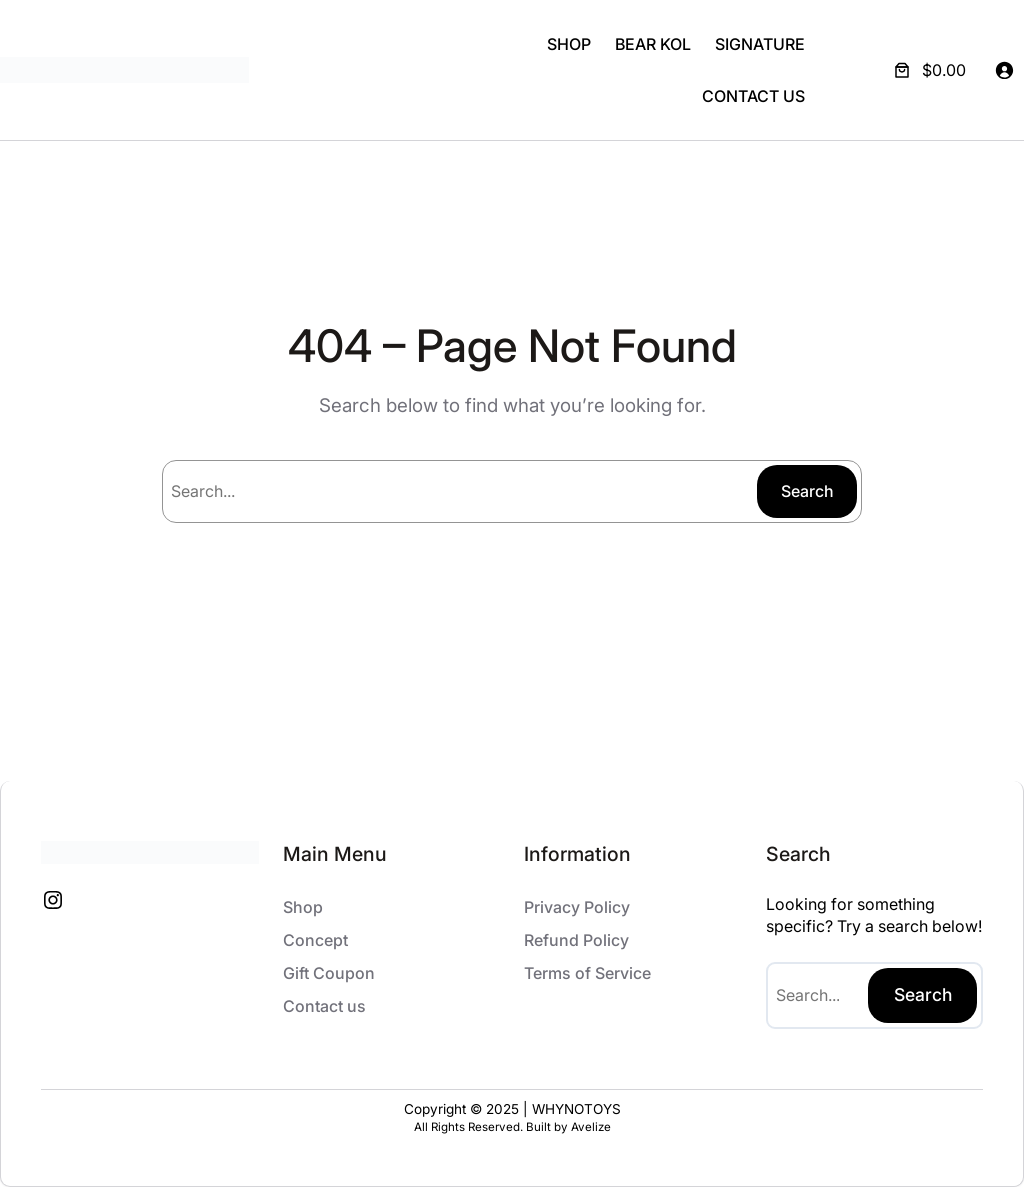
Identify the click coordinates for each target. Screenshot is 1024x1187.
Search (807, 491)
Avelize (591, 1127)
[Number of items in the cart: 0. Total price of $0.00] (928, 70)
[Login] (1004, 70)
